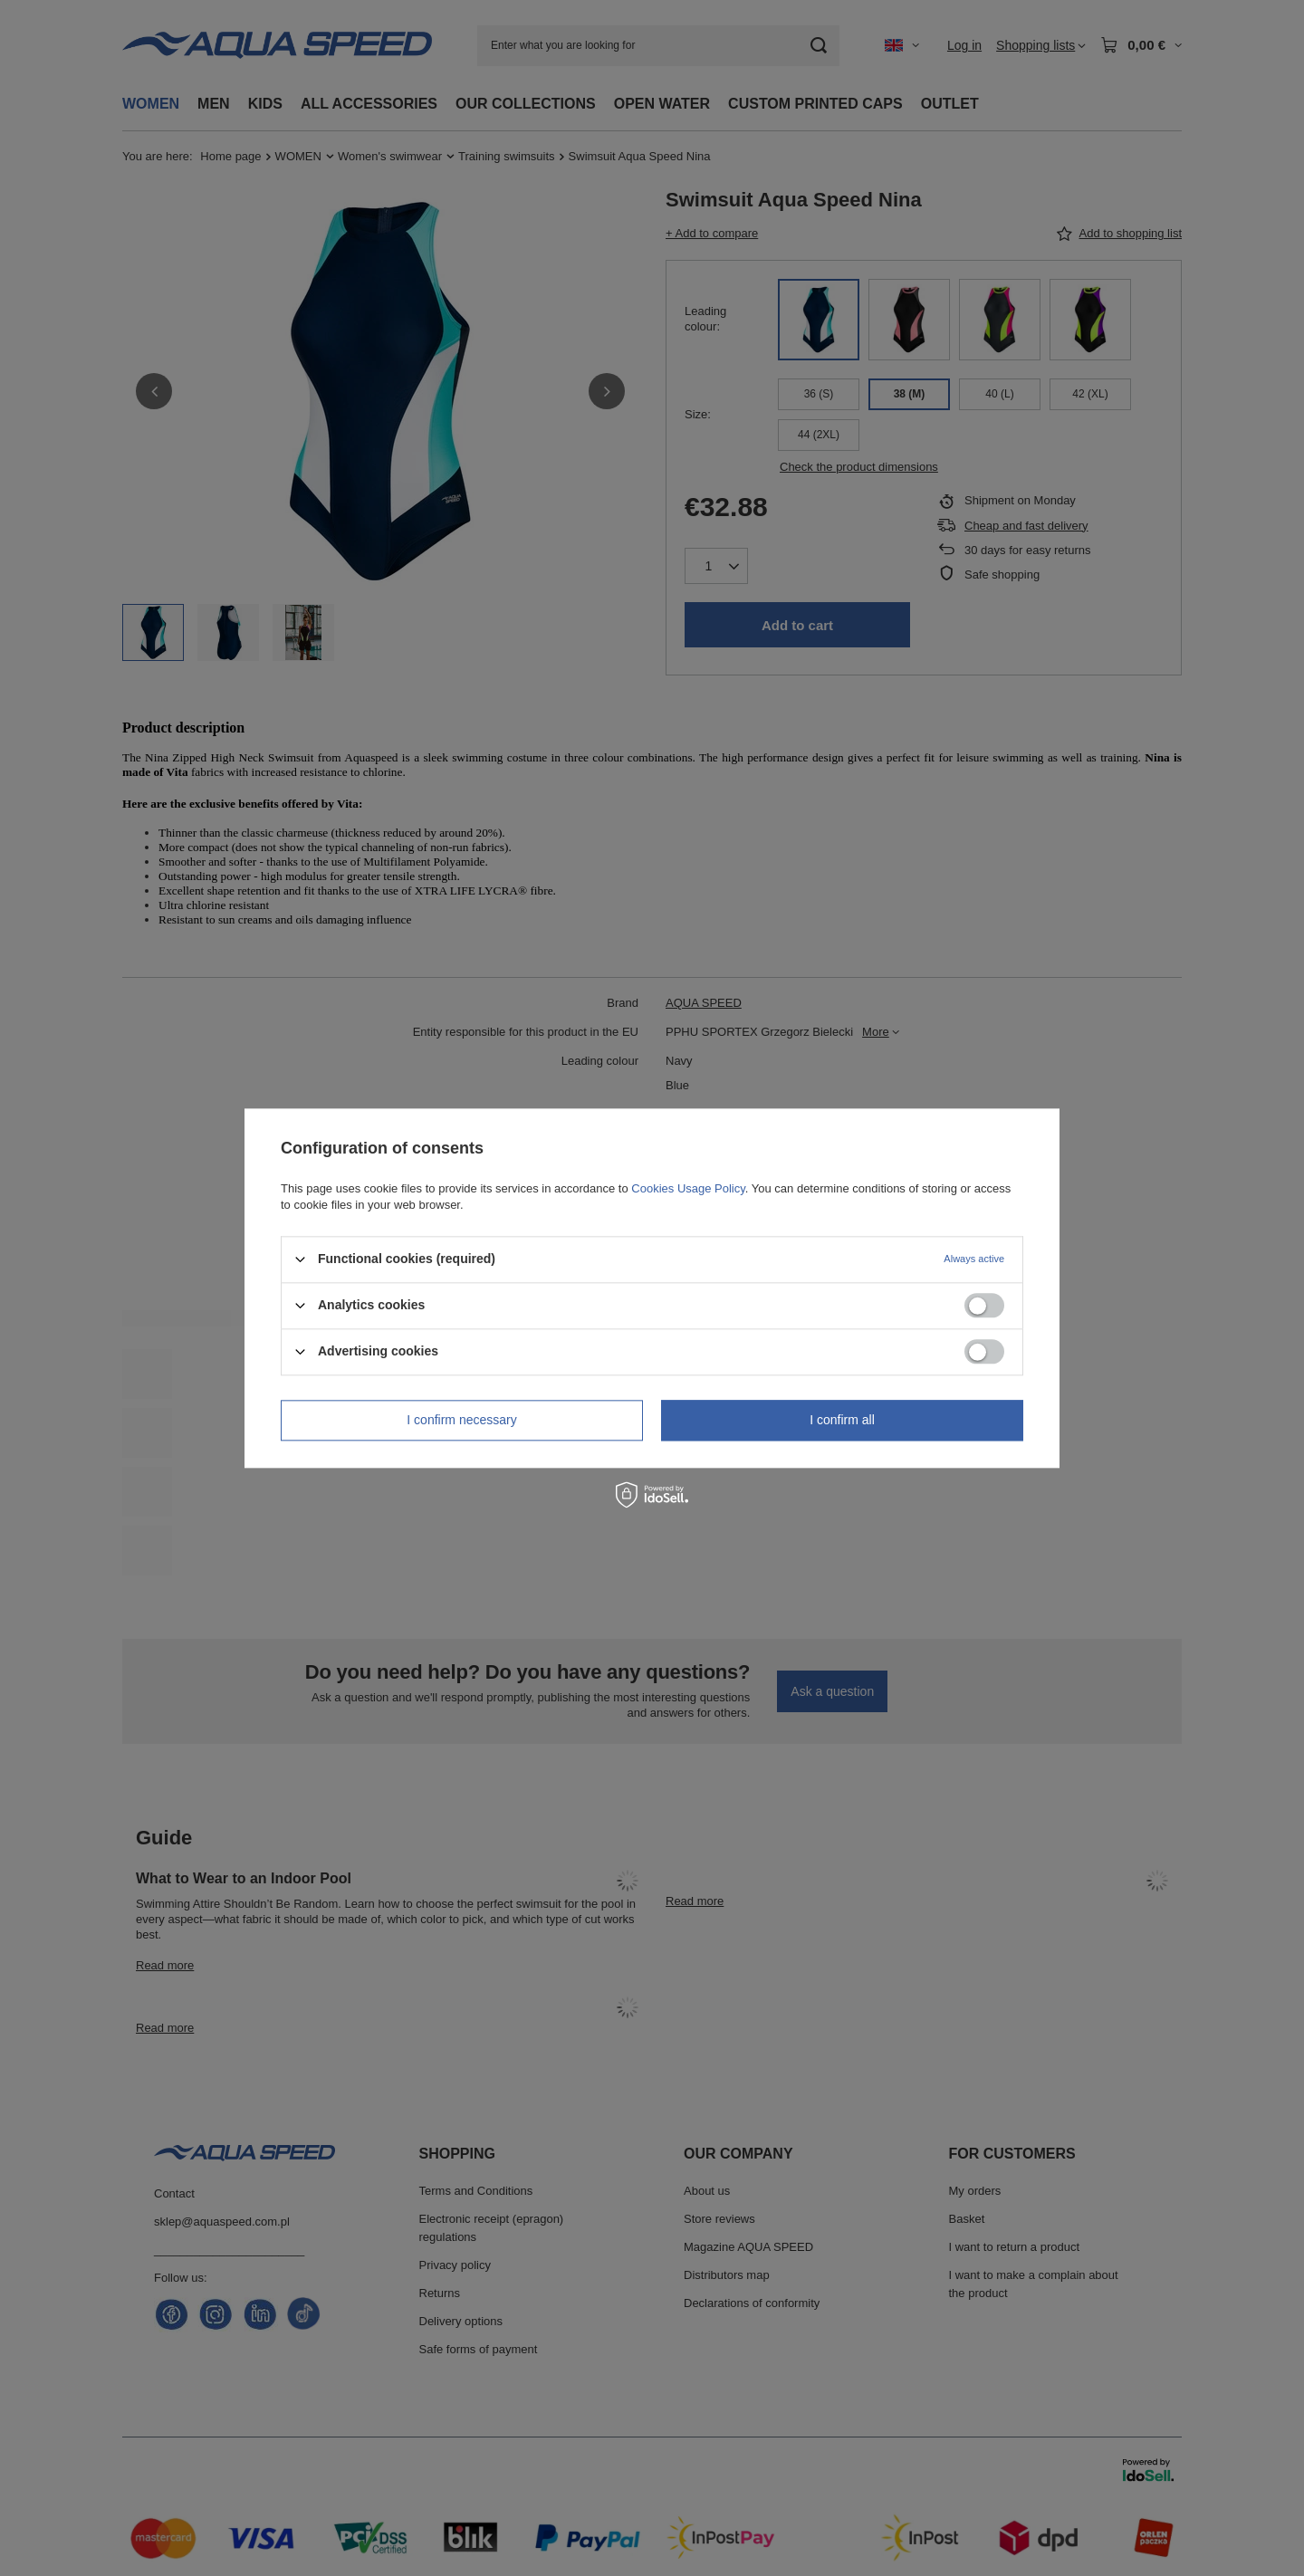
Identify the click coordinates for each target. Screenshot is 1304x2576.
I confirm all (842, 1419)
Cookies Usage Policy (687, 1188)
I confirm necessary (461, 1419)
